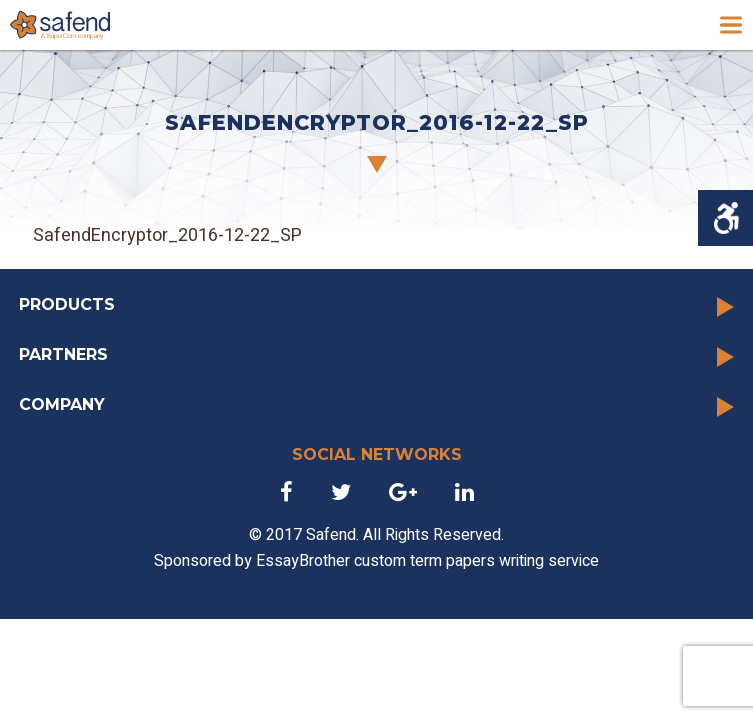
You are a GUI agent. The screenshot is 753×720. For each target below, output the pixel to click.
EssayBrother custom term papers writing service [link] (427, 561)
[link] (60, 25)
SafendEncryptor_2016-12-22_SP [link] (167, 235)
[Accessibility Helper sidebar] (725, 218)
